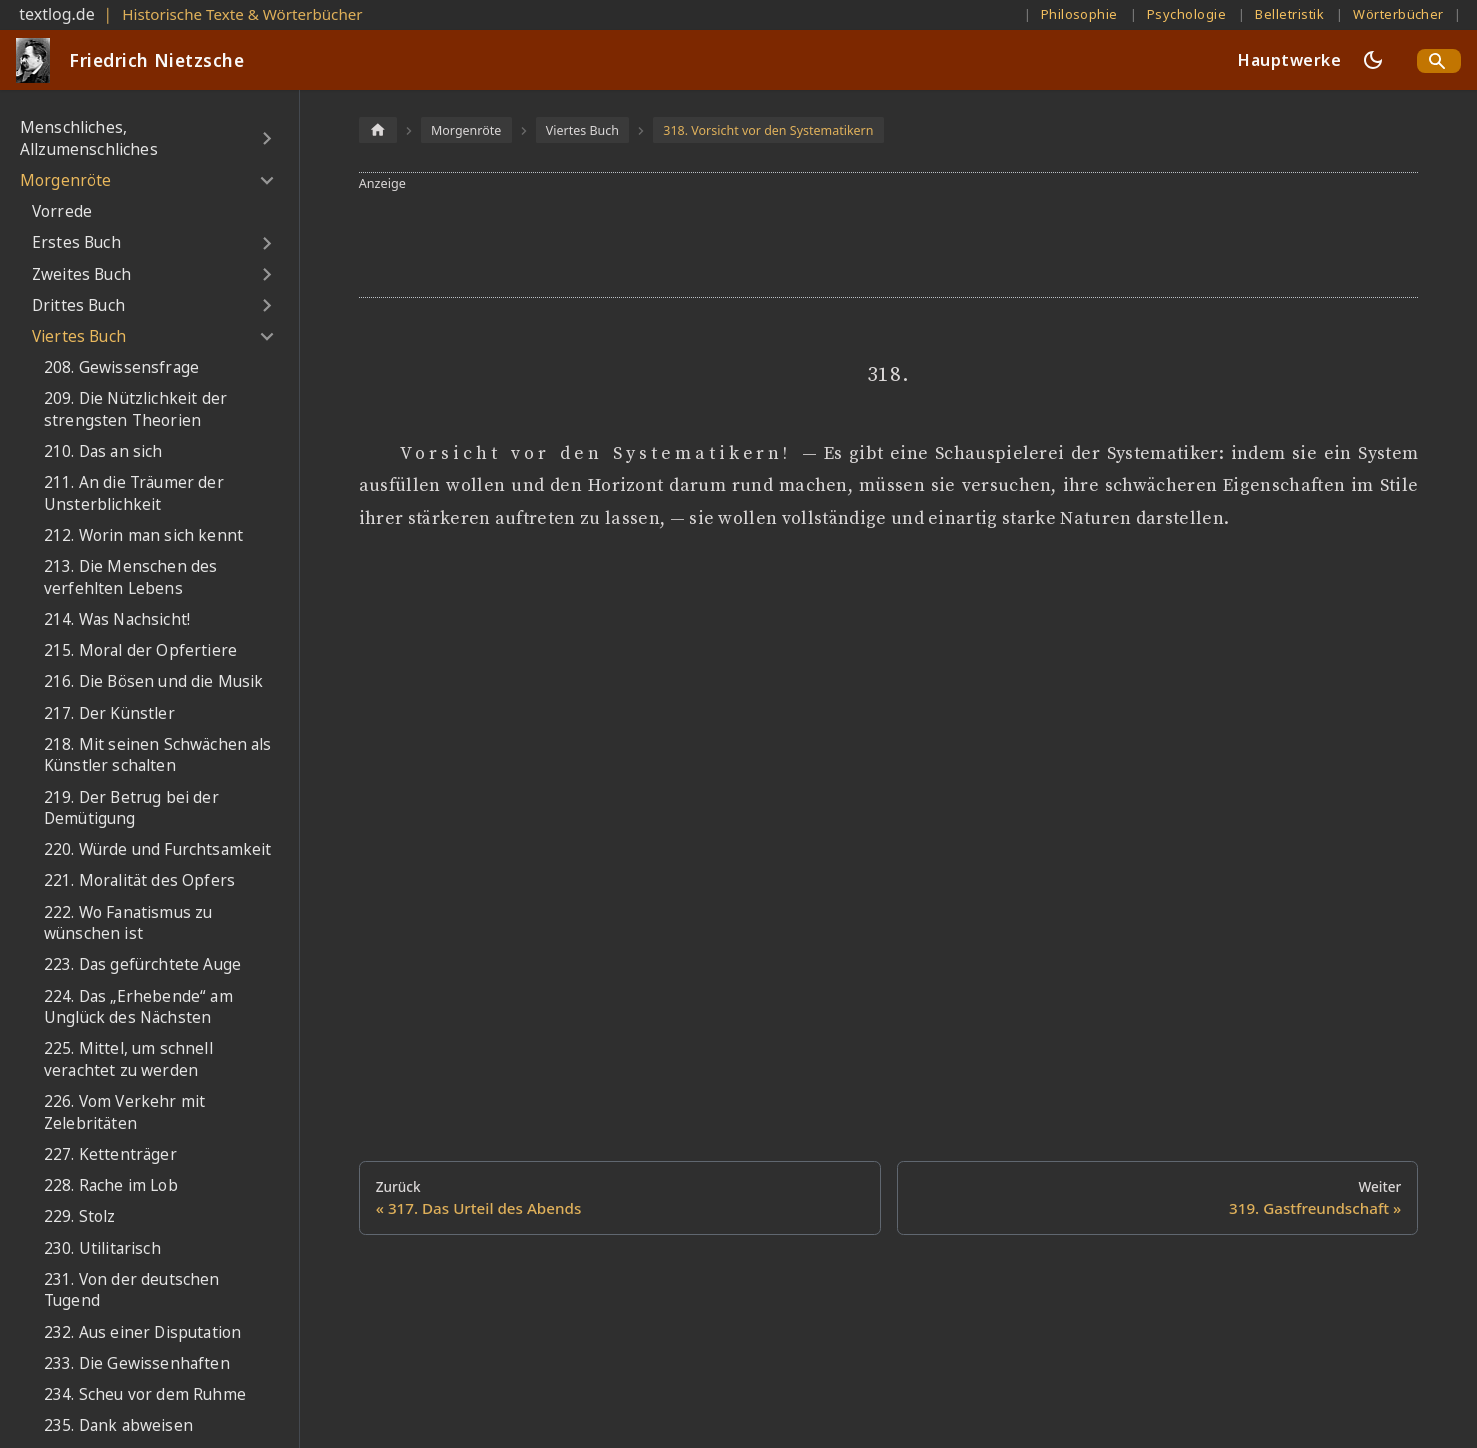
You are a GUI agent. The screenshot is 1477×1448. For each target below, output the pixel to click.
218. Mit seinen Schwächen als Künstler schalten (158, 755)
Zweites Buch (81, 274)
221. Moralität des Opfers (139, 880)
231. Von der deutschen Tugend (132, 1290)
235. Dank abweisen (118, 1425)
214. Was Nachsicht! (117, 619)
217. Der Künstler (109, 713)
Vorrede (62, 211)
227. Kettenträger (110, 1154)
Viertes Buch (79, 336)
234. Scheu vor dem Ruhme (145, 1394)
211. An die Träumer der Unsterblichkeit (134, 493)
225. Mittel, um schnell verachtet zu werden (128, 1059)
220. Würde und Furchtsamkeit (157, 849)
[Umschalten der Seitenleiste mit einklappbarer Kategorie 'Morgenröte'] (266, 181)
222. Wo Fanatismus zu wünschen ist (128, 923)
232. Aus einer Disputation (142, 1332)
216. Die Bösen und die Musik (153, 681)
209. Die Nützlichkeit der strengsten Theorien (135, 409)
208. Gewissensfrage (121, 367)
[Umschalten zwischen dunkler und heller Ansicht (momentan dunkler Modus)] (1373, 60)
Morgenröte (66, 180)
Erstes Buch (76, 242)
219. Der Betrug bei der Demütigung (131, 808)
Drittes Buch (78, 305)
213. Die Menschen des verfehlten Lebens (130, 577)
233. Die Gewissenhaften (137, 1363)
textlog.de (57, 14)
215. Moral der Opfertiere (140, 650)
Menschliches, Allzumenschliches (89, 138)
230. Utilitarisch (102, 1248)
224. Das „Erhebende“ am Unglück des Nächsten (138, 1007)
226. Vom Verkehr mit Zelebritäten (124, 1112)
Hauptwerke (1289, 60)
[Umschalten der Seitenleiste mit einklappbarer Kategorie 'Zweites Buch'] (266, 274)
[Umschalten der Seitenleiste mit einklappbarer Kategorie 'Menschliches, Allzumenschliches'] (266, 138)
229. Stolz (80, 1216)
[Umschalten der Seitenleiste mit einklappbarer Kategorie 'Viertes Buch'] (266, 337)
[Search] (1439, 61)
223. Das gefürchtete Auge (142, 964)
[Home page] (378, 129)
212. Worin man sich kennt (143, 535)
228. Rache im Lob (111, 1185)
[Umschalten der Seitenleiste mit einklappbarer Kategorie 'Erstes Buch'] (266, 243)
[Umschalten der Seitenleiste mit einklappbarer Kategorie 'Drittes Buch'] (266, 306)
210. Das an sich (103, 451)
